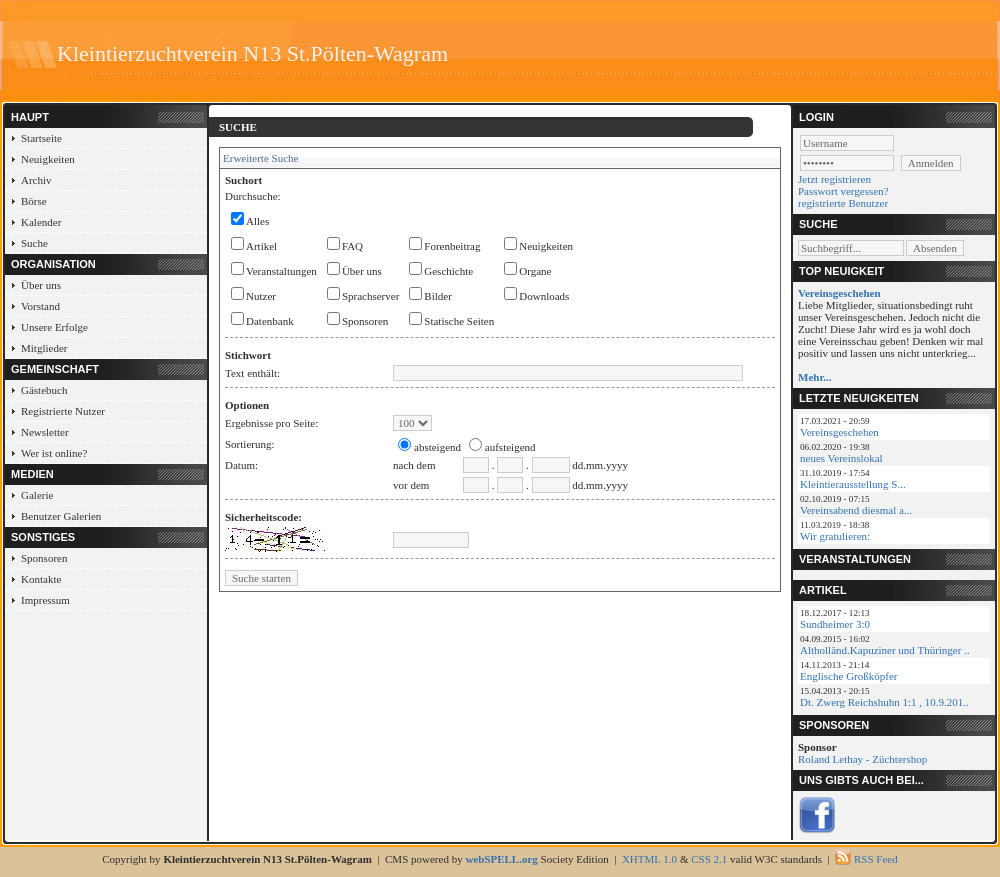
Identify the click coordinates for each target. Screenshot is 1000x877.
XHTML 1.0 (649, 859)
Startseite (41, 138)
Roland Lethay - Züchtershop (862, 759)
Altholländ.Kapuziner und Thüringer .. (885, 650)
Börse (34, 201)
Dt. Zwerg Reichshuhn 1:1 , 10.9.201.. (884, 702)
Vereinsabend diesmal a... (856, 510)
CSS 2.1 (709, 859)
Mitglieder (44, 348)
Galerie (37, 495)
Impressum (45, 600)
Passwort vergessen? (843, 191)
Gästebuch (44, 390)
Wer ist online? (54, 453)
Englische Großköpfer (848, 676)
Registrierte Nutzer (63, 411)
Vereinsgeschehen (839, 432)
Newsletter (45, 432)
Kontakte (41, 579)
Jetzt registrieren (834, 179)
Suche (34, 243)
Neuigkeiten (48, 159)
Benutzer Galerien (61, 516)
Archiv (36, 180)
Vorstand (40, 306)
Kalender (41, 222)
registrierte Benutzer (843, 203)
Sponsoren (44, 558)
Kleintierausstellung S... (853, 484)
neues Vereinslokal (841, 458)
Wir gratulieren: (835, 536)
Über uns (41, 285)
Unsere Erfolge (54, 327)
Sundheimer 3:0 (835, 624)
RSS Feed (876, 859)
